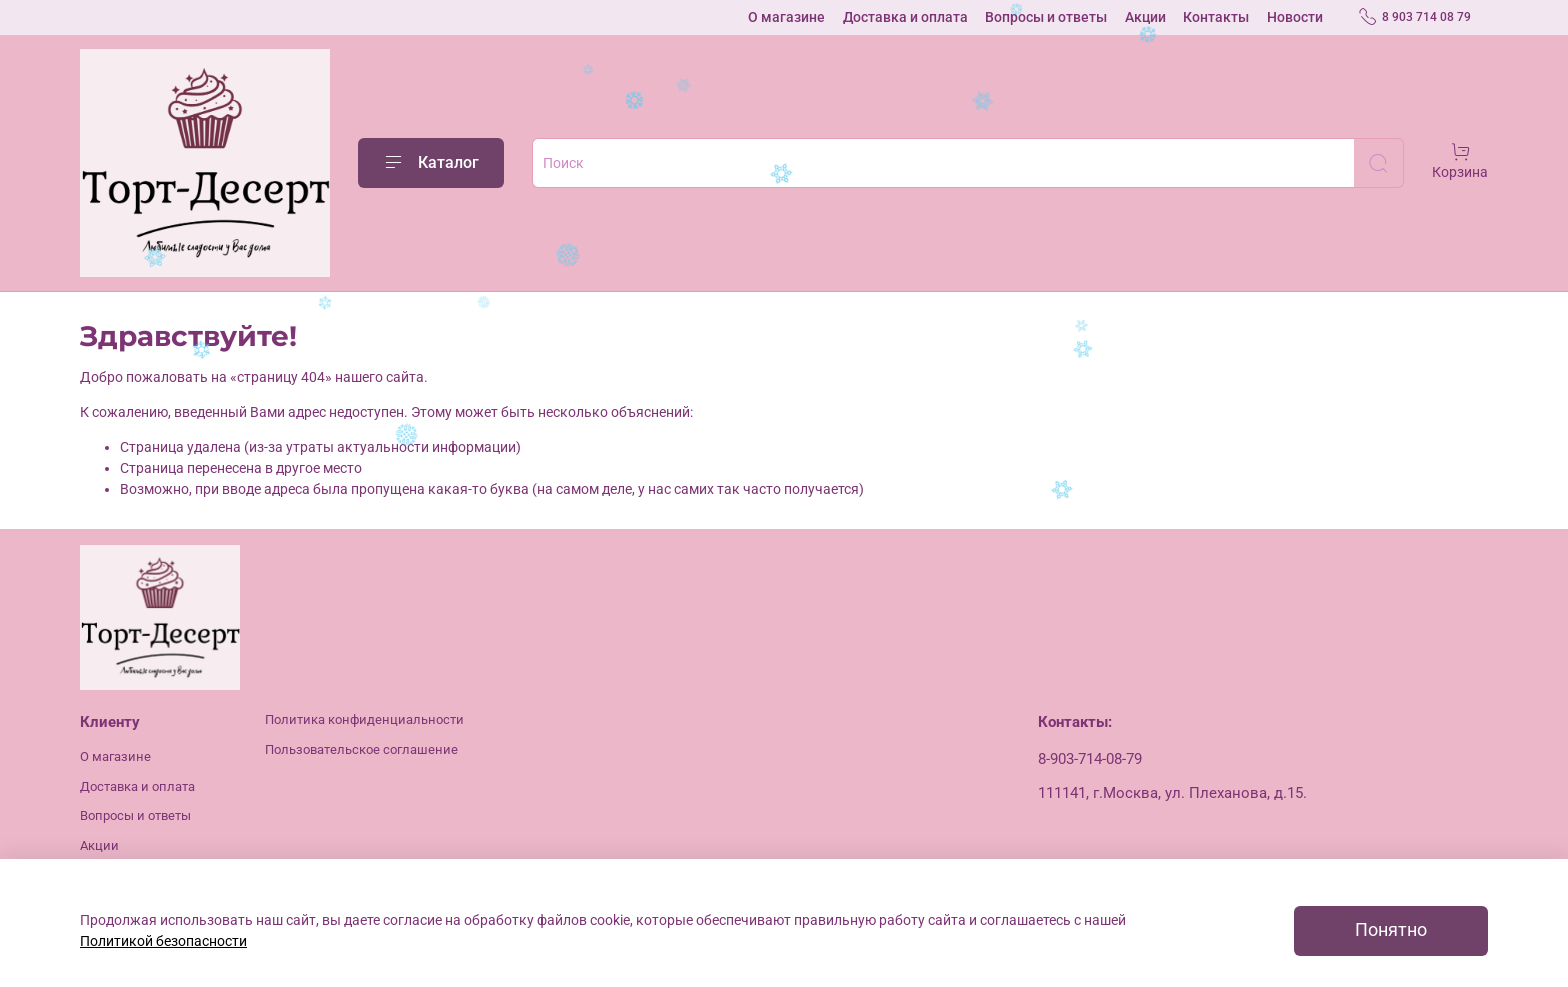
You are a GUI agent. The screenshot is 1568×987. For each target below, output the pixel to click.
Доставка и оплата (905, 17)
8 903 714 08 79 (1414, 17)
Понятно (1391, 930)
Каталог (431, 162)
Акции (1145, 17)
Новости (1295, 17)
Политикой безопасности (163, 941)
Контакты (1216, 17)
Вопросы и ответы (1046, 17)
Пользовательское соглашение (361, 749)
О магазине (786, 17)
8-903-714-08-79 (1090, 759)
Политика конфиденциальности (364, 719)
